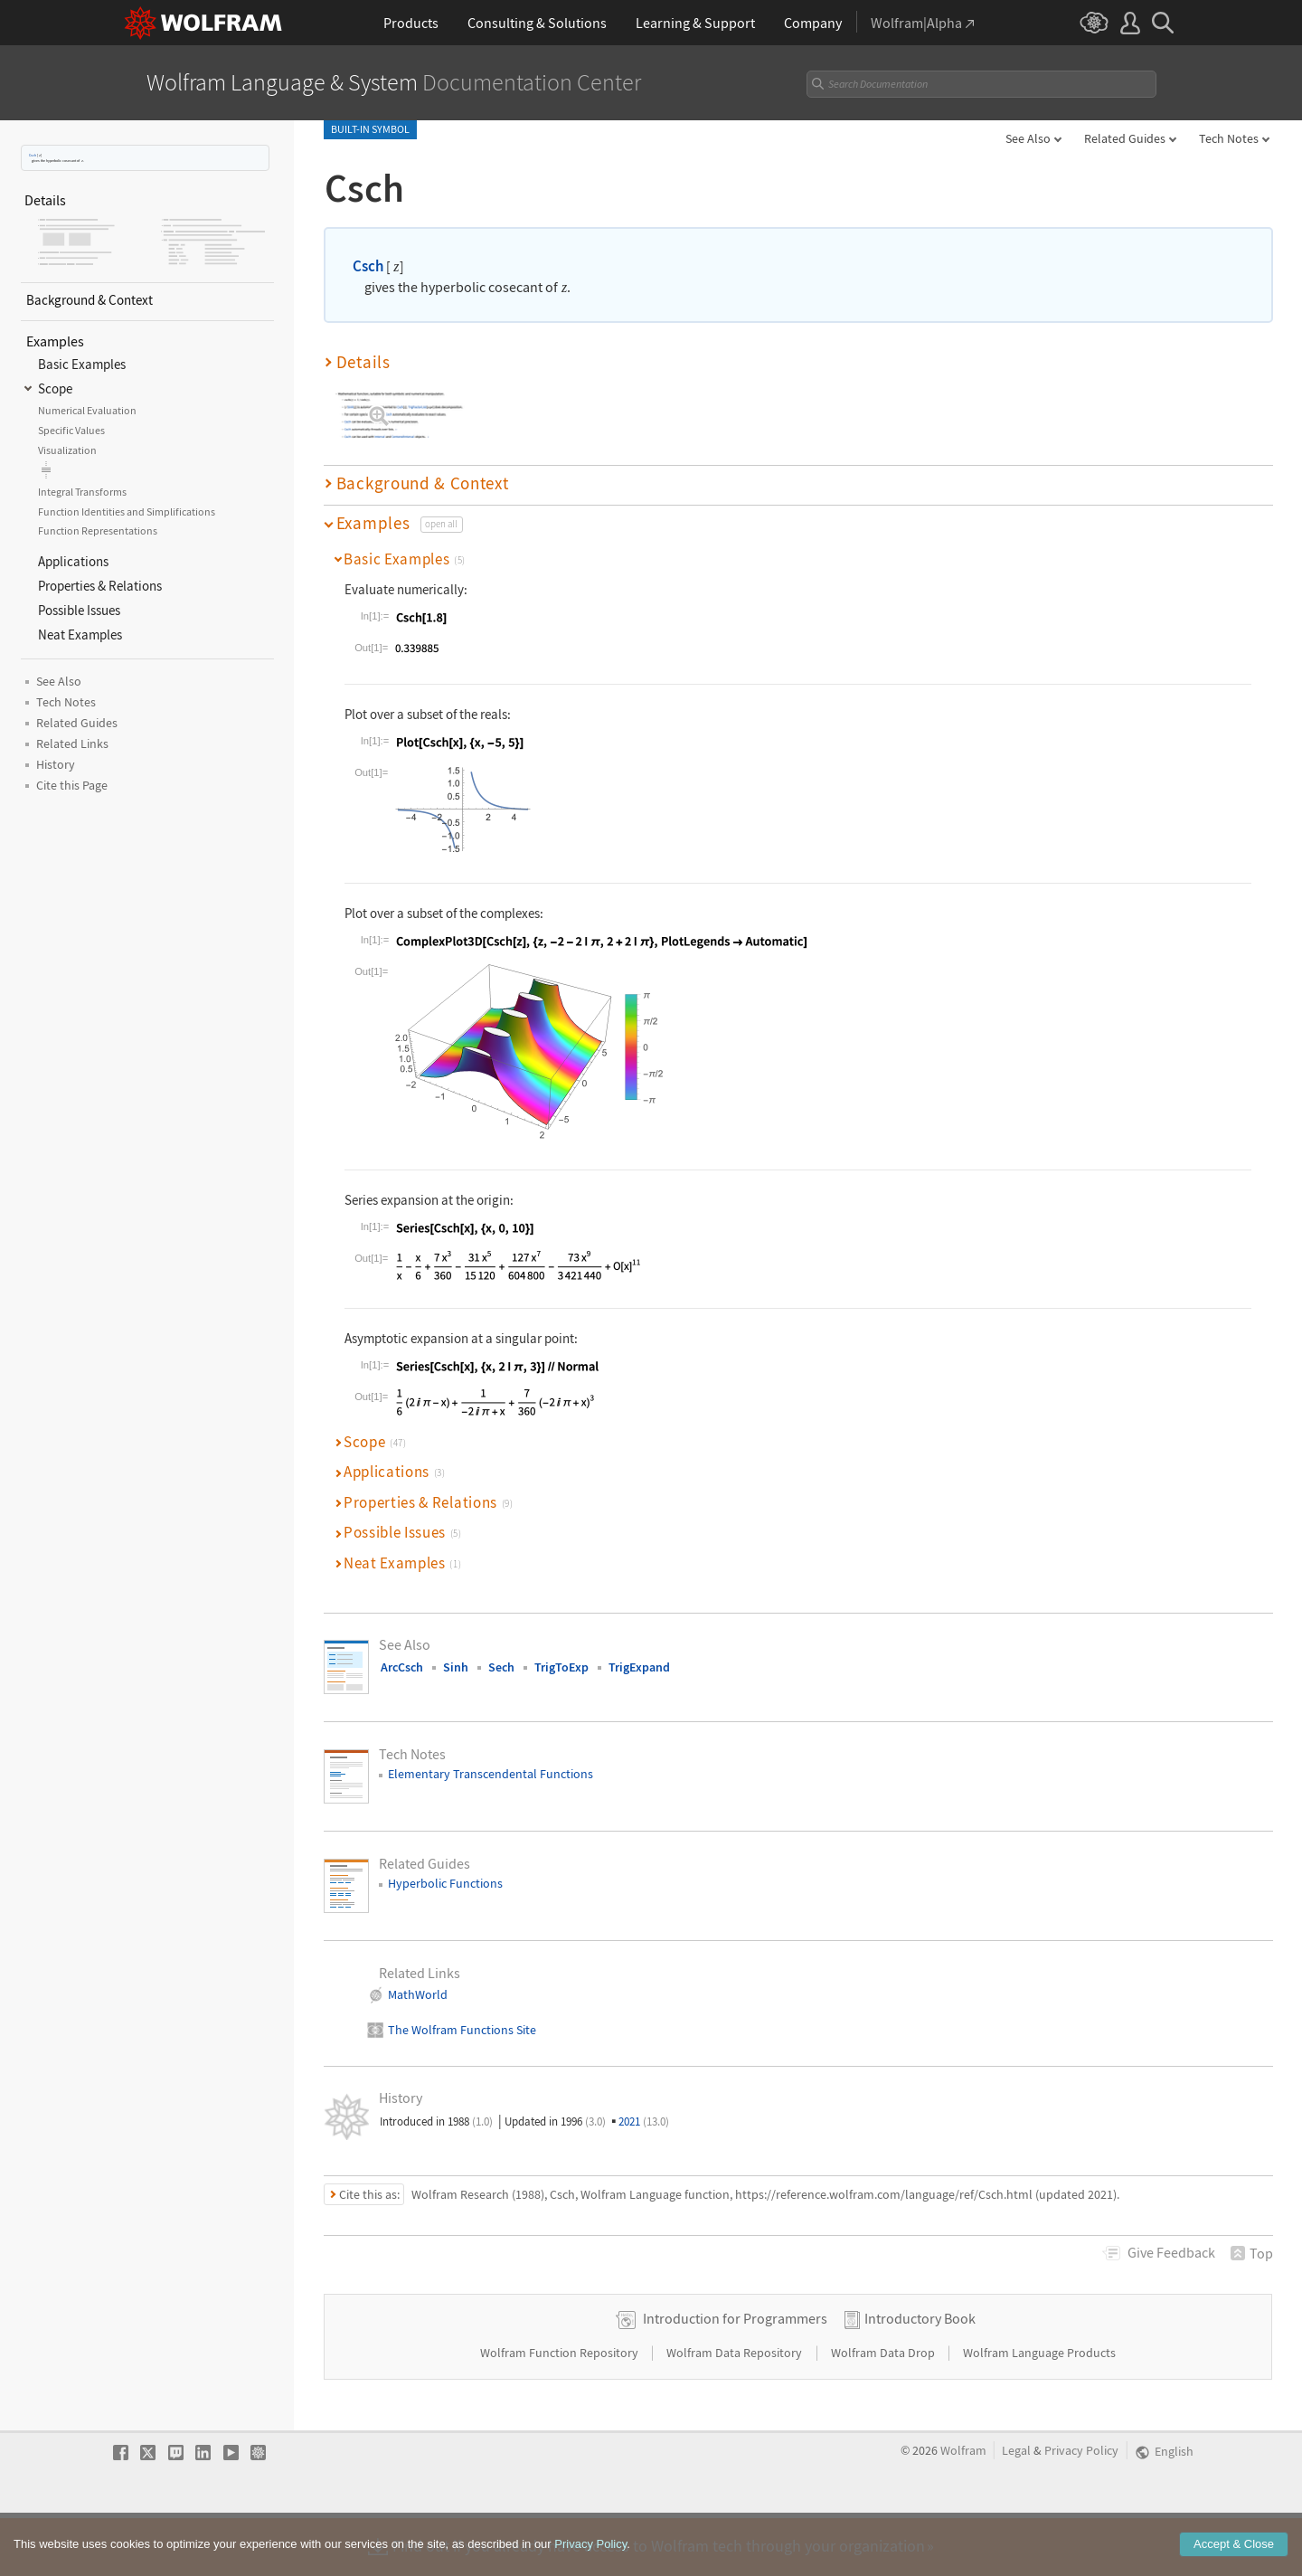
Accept (1234, 2553)
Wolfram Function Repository (560, 2410)
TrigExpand (639, 1667)
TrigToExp (561, 1667)
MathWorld (418, 1994)
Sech (501, 1667)
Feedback (1171, 2252)
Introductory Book (920, 2376)
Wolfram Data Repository (735, 2410)
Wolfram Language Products (1039, 2410)
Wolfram (963, 2508)
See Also (1028, 138)
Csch (32, 155)
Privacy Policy (1081, 2508)
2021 (643, 2121)
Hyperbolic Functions (445, 1883)
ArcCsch (402, 1667)
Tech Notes (1229, 138)
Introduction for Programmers (735, 2376)
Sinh (455, 1667)
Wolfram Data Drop (884, 2410)
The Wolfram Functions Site (462, 2030)
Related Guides (1124, 138)
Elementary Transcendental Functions (490, 1774)
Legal (1016, 2508)
